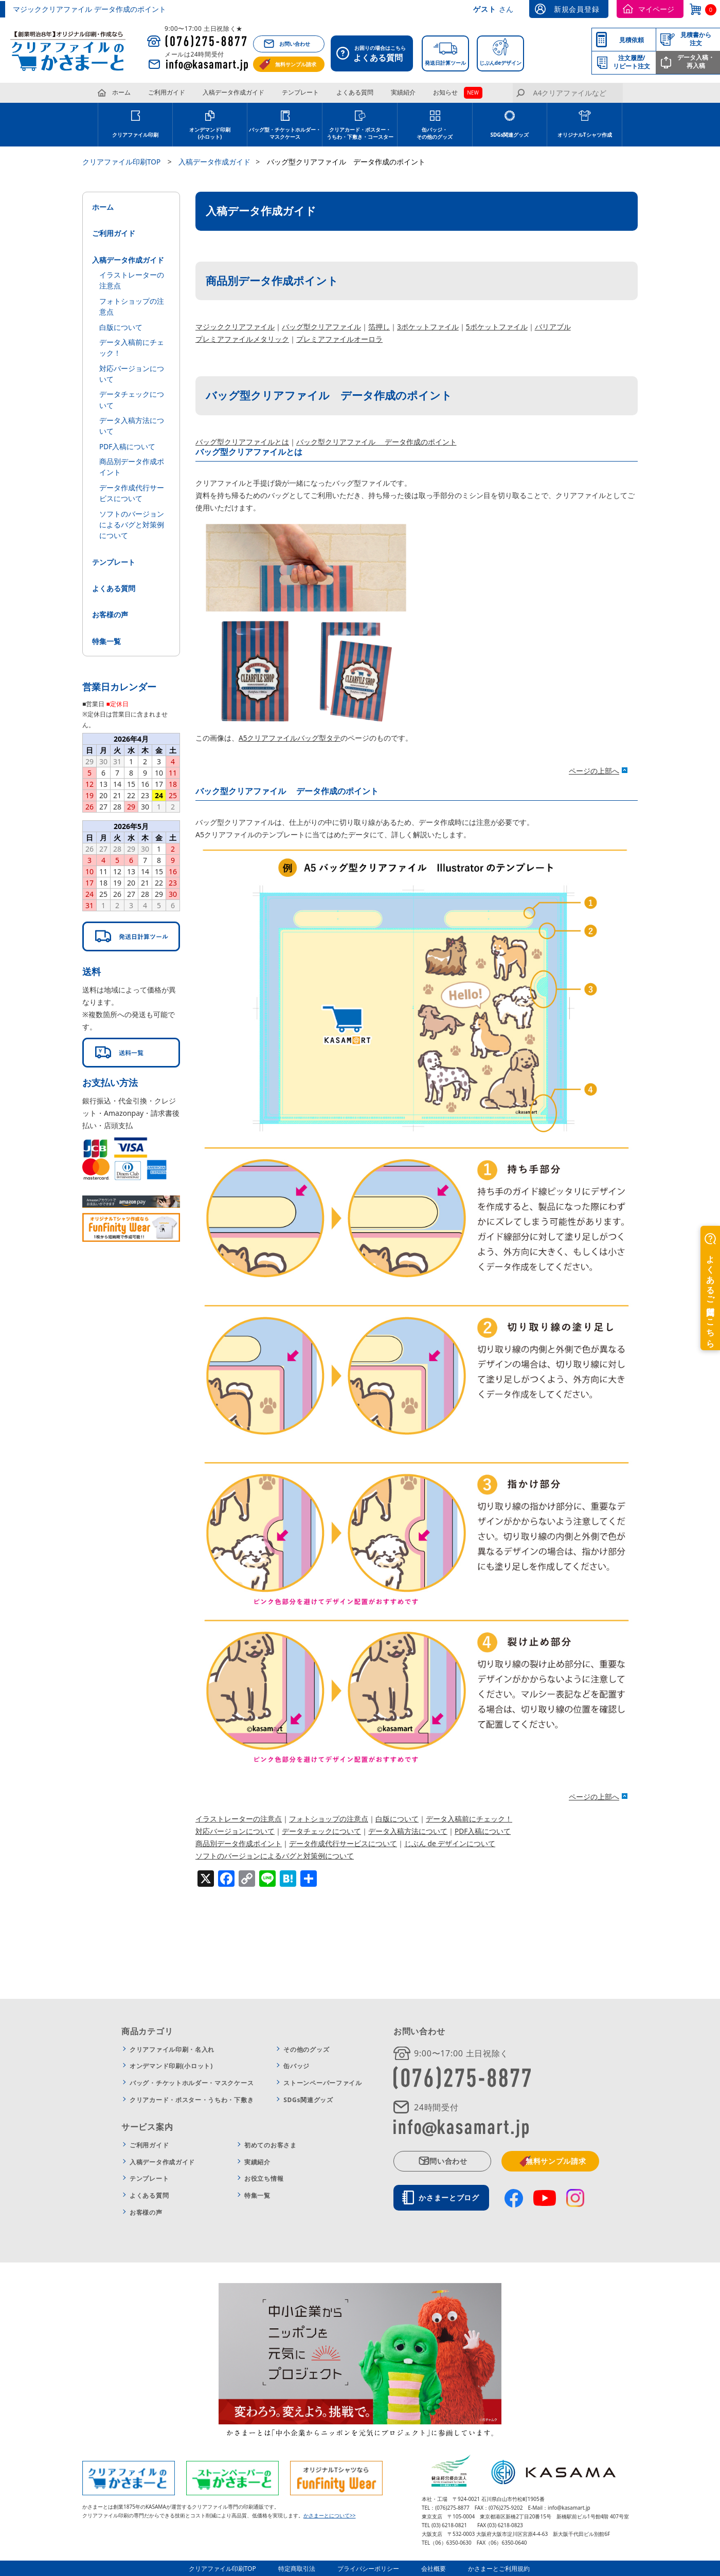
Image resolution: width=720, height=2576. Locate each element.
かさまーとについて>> (329, 2515)
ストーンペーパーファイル (322, 2082)
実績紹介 (403, 92)
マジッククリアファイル (235, 327)
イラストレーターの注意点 (238, 1819)
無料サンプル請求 (295, 64)
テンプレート (300, 92)
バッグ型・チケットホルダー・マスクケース (285, 133)
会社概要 (433, 2568)
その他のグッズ (306, 2049)
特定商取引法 (299, 2568)
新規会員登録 (576, 9)
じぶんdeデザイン (500, 62)
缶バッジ (296, 2066)
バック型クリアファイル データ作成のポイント (376, 442)
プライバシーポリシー (369, 2568)
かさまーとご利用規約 (497, 2568)
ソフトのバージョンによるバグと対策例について (274, 1856)
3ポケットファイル (428, 327)
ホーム (121, 92)
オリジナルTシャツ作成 (584, 134)
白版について (397, 1819)
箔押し (379, 327)
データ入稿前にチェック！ (469, 1819)
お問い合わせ (294, 43)
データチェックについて (321, 1831)
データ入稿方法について (407, 1831)
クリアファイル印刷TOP (226, 2568)
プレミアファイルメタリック (242, 339)
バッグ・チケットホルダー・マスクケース (192, 2082)
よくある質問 (354, 92)
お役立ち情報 (263, 2178)
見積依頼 (631, 39)
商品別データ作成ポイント (238, 1843)
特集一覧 (106, 636)
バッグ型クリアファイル (321, 327)
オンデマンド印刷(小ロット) (209, 133)
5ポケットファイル (497, 327)
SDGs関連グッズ (509, 134)
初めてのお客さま (270, 2145)
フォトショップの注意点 (328, 1819)
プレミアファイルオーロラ (339, 339)
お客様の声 (110, 610)
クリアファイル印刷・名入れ (172, 2049)
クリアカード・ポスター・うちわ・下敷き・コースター (360, 133)
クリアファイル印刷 (135, 134)
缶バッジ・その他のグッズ (435, 133)
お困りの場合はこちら (374, 54)
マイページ (656, 9)
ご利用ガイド (166, 92)
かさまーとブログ (450, 2197)
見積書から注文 (695, 38)
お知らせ (445, 92)
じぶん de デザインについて (450, 1843)
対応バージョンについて (235, 1831)
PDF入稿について (483, 1831)
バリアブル (553, 327)
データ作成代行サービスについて (343, 1843)
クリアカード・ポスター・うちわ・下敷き (192, 2099)
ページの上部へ (594, 771)
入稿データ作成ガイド (233, 92)
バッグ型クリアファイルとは (242, 442)
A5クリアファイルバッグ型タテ (290, 738)
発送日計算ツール (445, 62)
